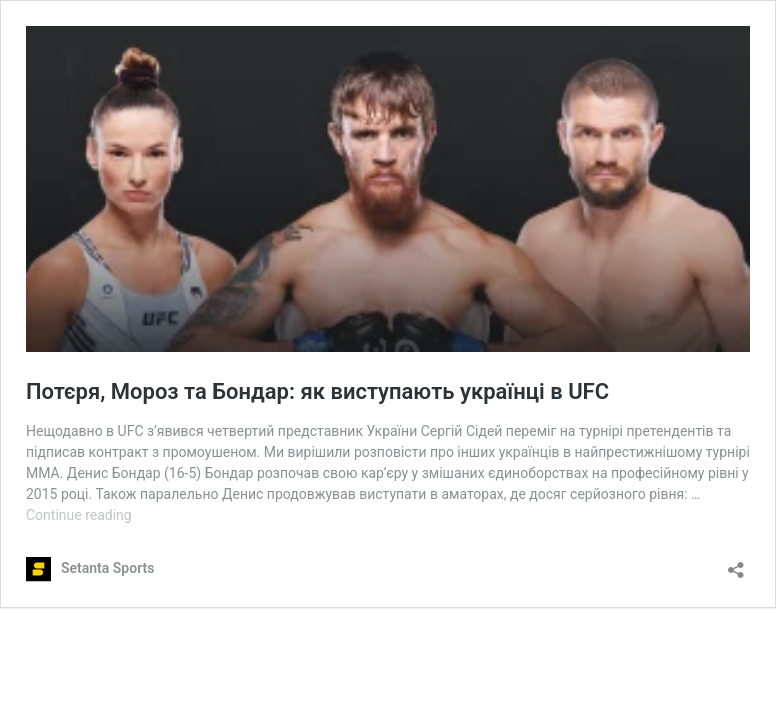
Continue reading (79, 515)
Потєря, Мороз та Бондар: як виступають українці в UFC (317, 391)
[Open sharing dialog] (736, 563)
